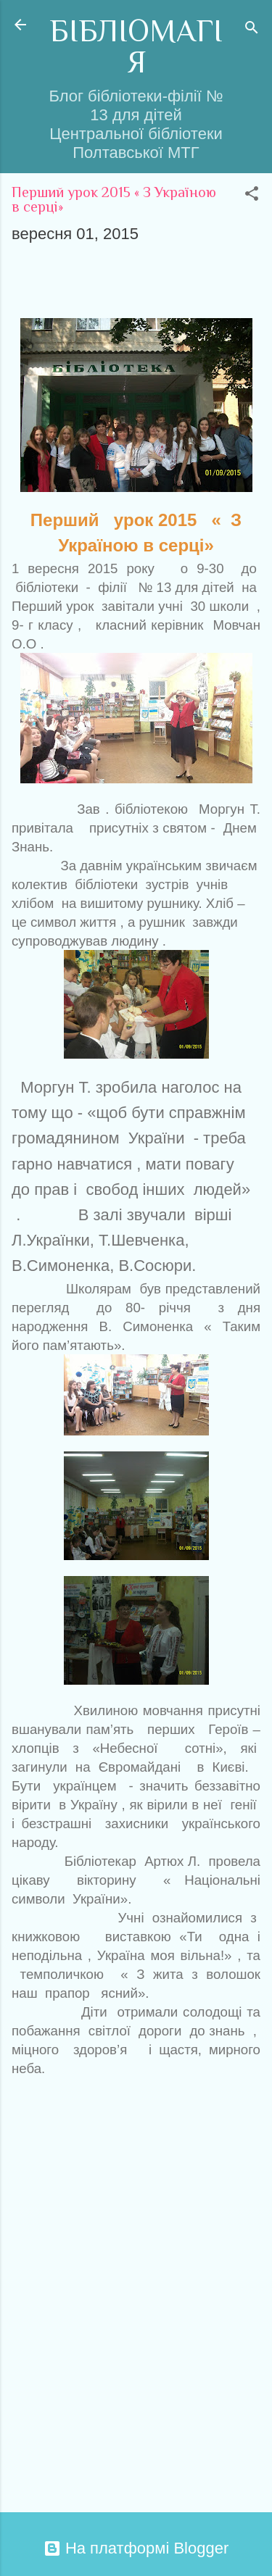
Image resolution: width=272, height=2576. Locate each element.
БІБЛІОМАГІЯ (136, 46)
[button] (251, 195)
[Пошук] (251, 29)
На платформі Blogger (136, 2548)
